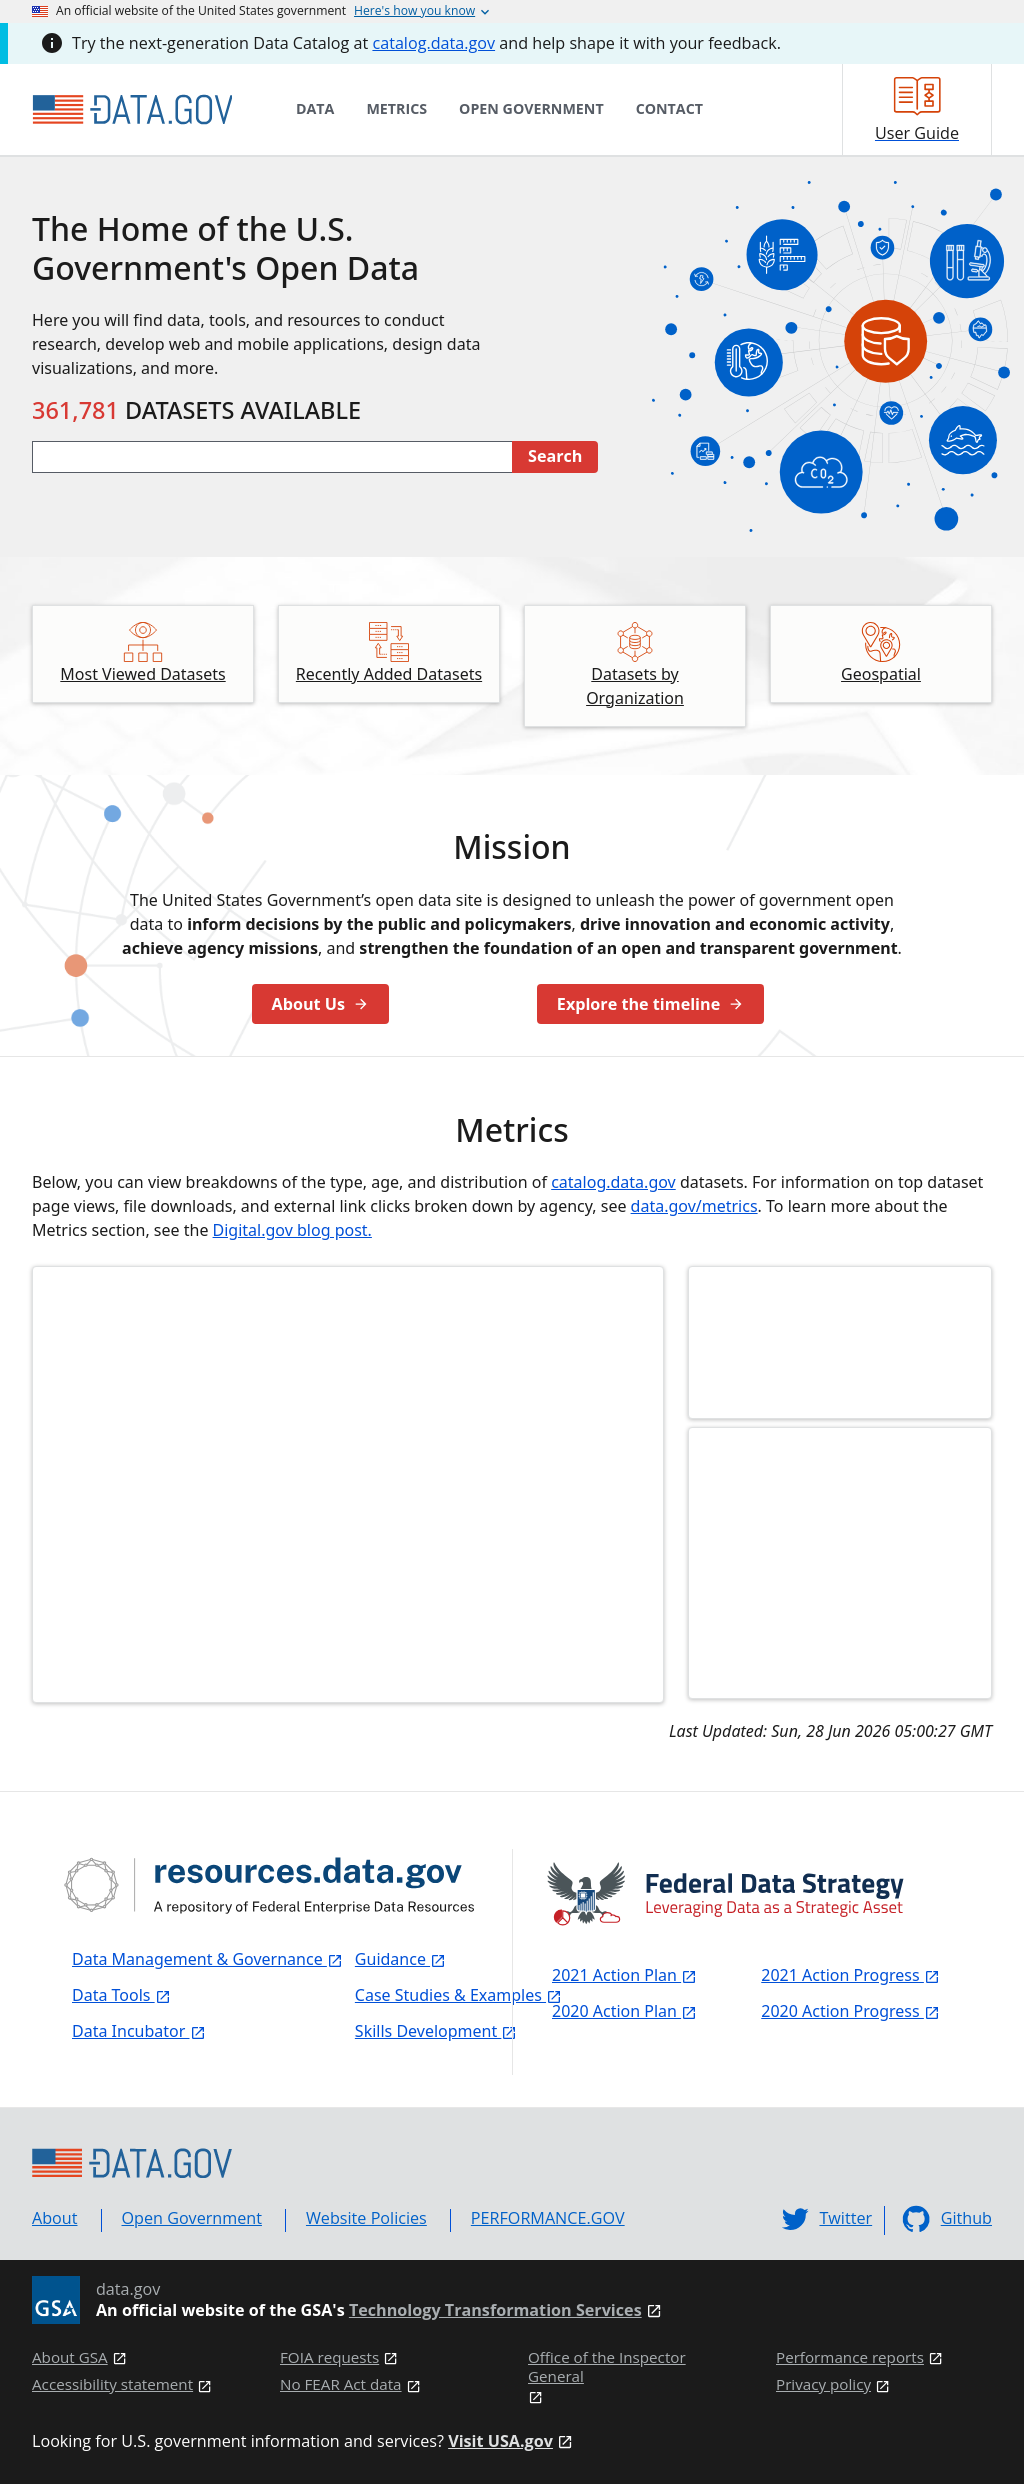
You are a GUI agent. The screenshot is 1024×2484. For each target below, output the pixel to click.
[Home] (132, 110)
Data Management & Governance (207, 1959)
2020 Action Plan (624, 2011)
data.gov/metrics (694, 1206)
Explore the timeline (651, 1004)
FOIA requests (329, 2357)
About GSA (70, 2357)
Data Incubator (139, 2031)
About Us (321, 1004)
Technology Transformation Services (495, 2310)
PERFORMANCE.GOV (548, 2218)
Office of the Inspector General (607, 2367)
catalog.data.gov (433, 43)
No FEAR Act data (341, 2384)
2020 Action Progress (850, 2011)
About (55, 2218)
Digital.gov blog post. (292, 1230)
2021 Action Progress (850, 1975)
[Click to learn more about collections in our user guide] (840, 1563)
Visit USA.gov (500, 2441)
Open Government (192, 2218)
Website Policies (366, 2218)
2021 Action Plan (624, 1975)
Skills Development (436, 2031)
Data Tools (121, 1995)
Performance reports (850, 2357)
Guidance (400, 1959)
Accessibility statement (112, 2384)
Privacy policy (823, 2384)
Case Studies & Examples (458, 1995)
